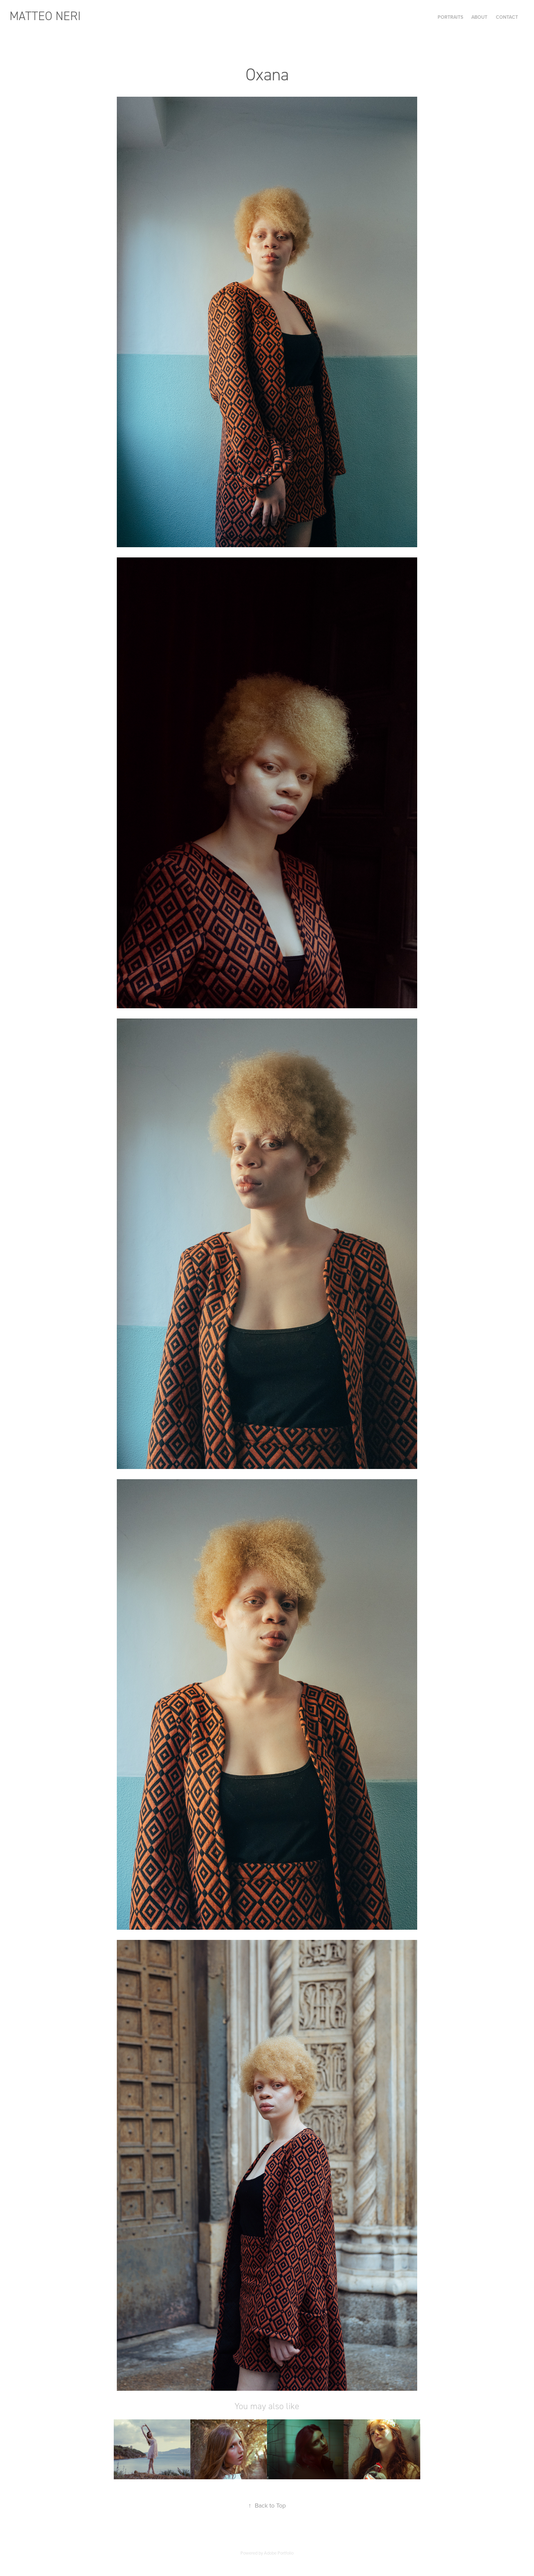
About (479, 17)
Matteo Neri (45, 16)
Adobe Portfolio (279, 2553)
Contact (507, 17)
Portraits (450, 17)
